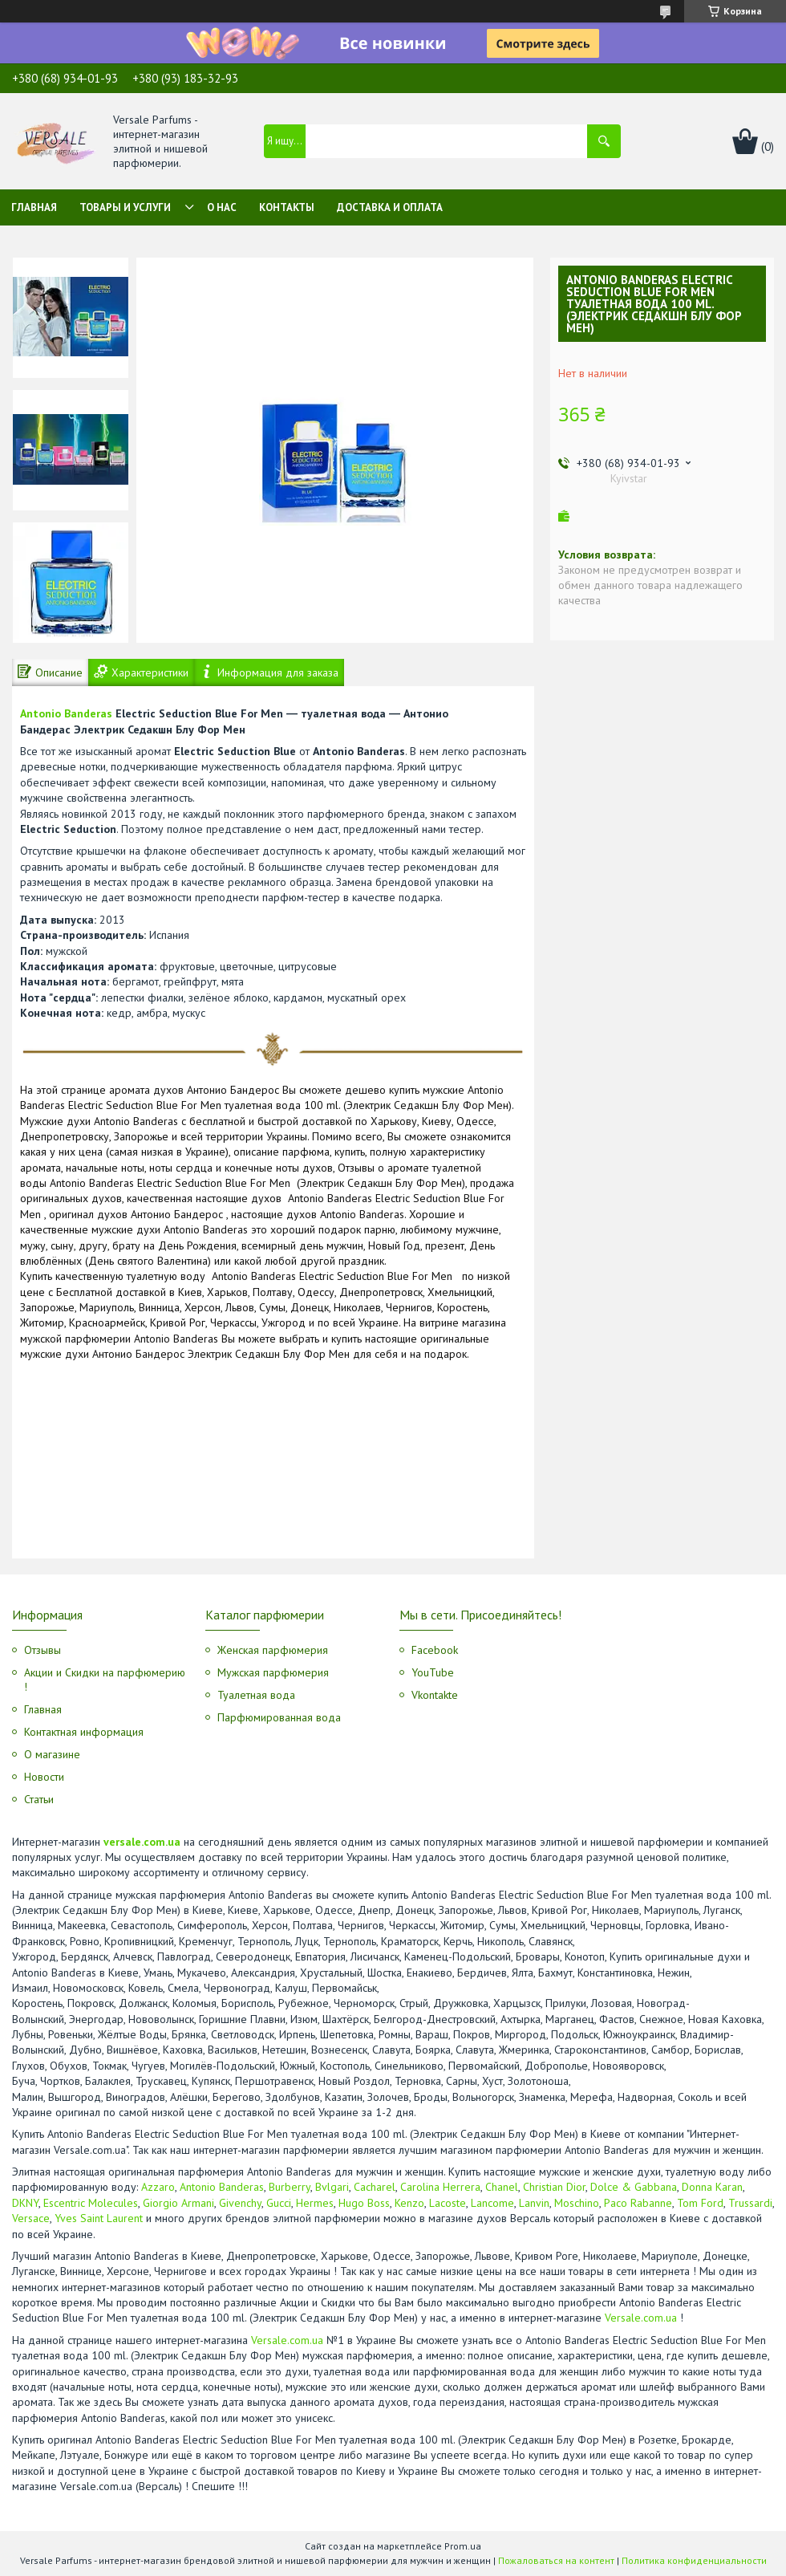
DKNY (25, 2203)
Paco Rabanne (638, 2203)
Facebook (434, 1650)
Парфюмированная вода (279, 1717)
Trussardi (750, 2203)
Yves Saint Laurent (99, 2218)
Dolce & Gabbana (633, 2187)
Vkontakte (434, 1695)
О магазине (52, 1754)
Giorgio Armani (178, 2203)
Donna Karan (712, 2187)
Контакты (286, 207)
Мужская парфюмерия (273, 1672)
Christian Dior (554, 2187)
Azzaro (158, 2187)
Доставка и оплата (390, 207)
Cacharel (374, 2187)
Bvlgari (332, 2187)
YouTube (432, 1672)
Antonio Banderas (66, 713)
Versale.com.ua (641, 2317)
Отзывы (42, 1650)
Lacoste (447, 2203)
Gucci (278, 2203)
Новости (44, 1776)
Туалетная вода (256, 1695)
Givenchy (240, 2203)
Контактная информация (84, 1732)
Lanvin (534, 2203)
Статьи (39, 1799)
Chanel (501, 2187)
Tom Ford (700, 2203)
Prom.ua (462, 2546)
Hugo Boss (364, 2203)
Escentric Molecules (90, 2203)
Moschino (576, 2203)
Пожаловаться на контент (556, 2560)
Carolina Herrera (440, 2187)
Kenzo (409, 2203)
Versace (31, 2218)
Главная (34, 207)
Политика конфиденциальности (694, 2560)
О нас (222, 207)
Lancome (492, 2203)
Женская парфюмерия (272, 1650)
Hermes (315, 2203)
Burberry (289, 2187)
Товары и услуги (125, 207)
